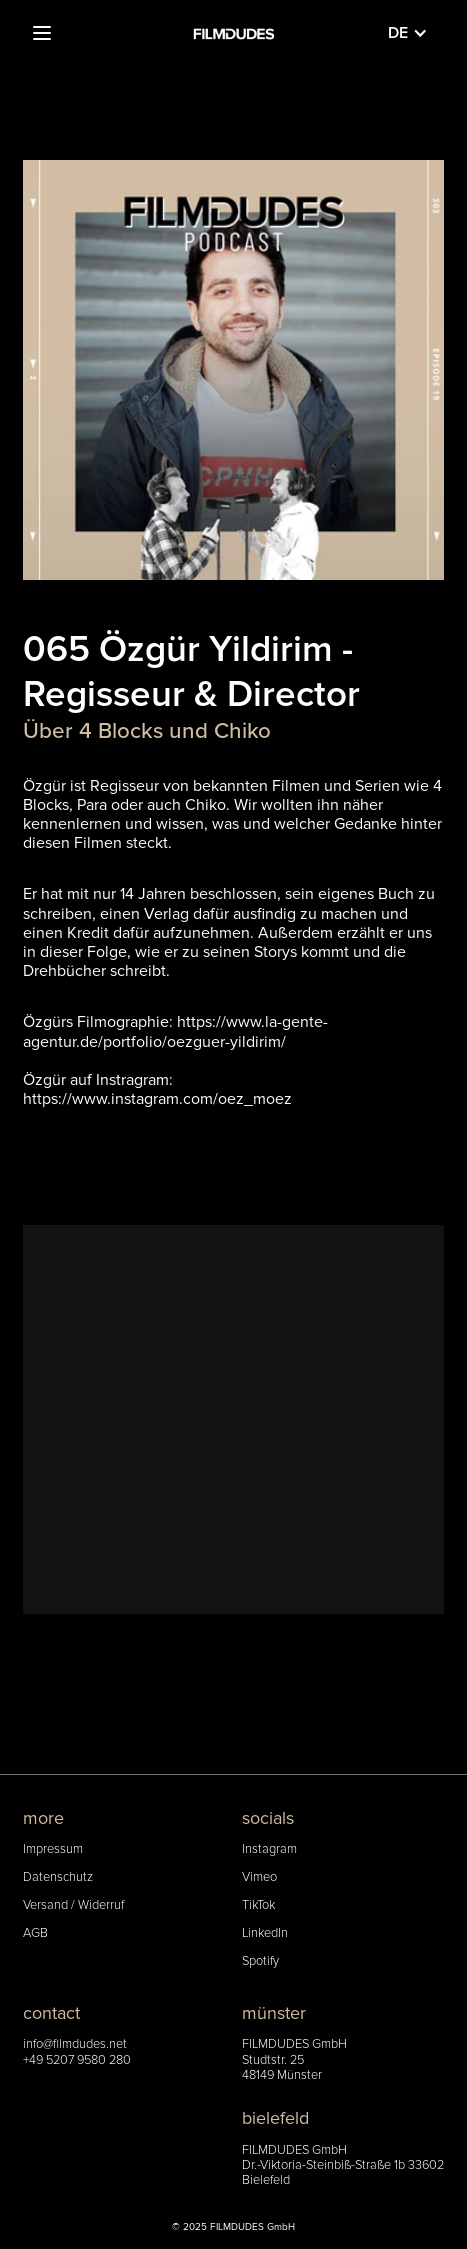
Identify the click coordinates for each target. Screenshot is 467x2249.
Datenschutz (58, 1877)
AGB (35, 1933)
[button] (42, 33)
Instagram (269, 1849)
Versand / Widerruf (73, 1905)
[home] (234, 33)
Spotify (260, 1961)
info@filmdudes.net (75, 2044)
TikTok (258, 1905)
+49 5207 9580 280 (77, 2060)
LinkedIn (265, 1933)
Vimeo (259, 1877)
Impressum (53, 1849)
